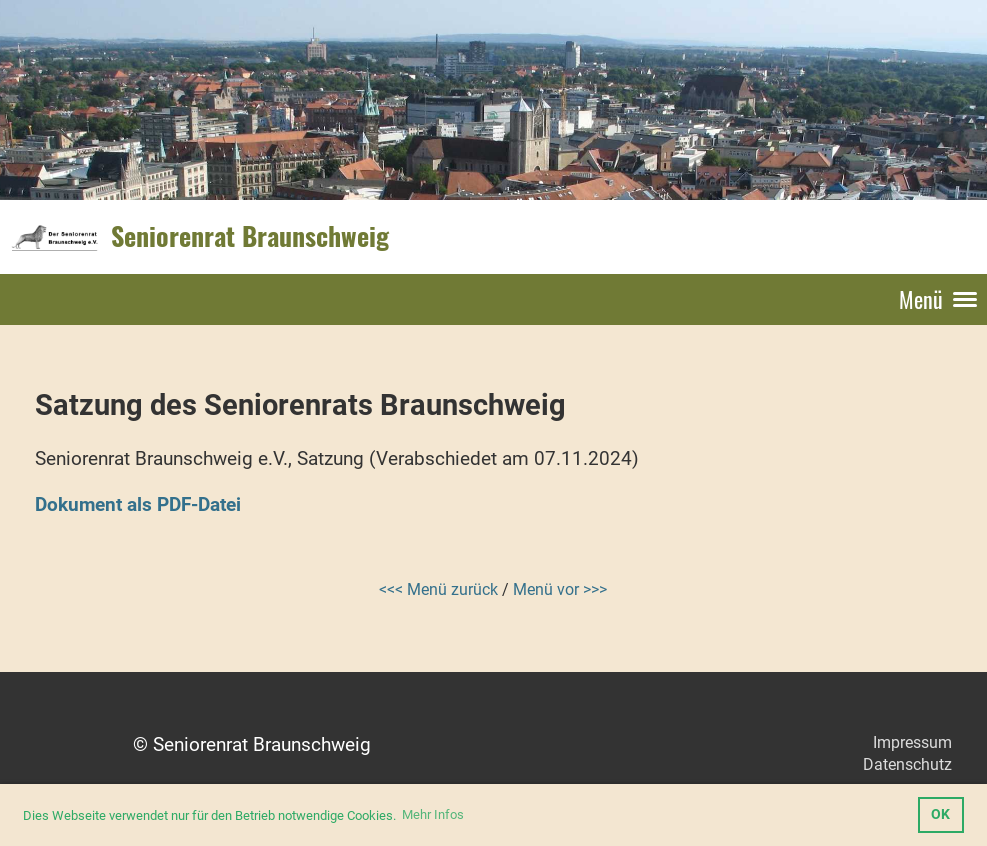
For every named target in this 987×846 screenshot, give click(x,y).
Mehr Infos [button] (433, 814)
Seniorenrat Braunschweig (250, 236)
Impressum (912, 742)
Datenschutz (907, 764)
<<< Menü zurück (438, 589)
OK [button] (940, 814)
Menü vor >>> (560, 589)
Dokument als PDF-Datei (138, 504)
